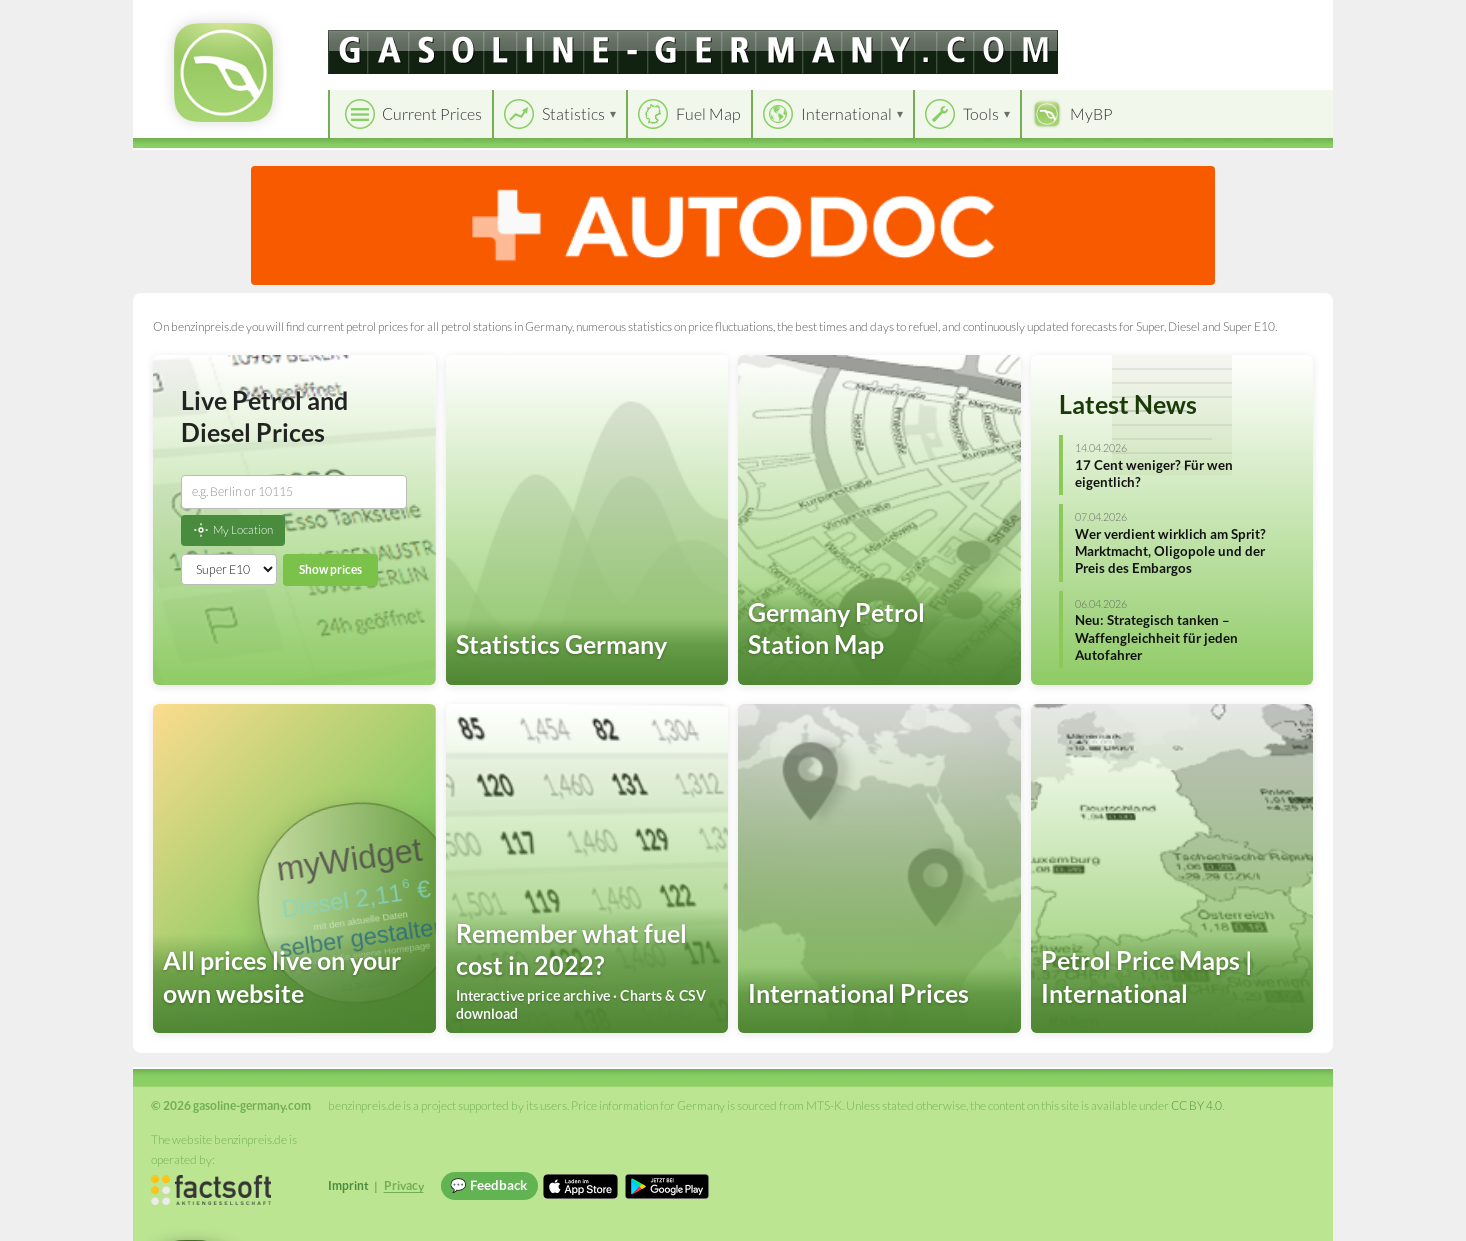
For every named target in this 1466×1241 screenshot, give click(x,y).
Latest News (1128, 404)
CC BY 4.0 (1196, 1105)
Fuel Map (708, 113)
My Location (233, 530)
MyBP (1091, 113)
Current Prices (432, 113)
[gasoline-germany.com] (693, 52)
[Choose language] (1180, 20)
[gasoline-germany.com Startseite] (223, 72)
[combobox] (294, 492)
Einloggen (1285, 19)
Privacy (404, 1185)
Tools (981, 113)
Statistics (573, 113)
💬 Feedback (488, 1185)
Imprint (348, 1185)
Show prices (330, 569)
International (846, 113)
